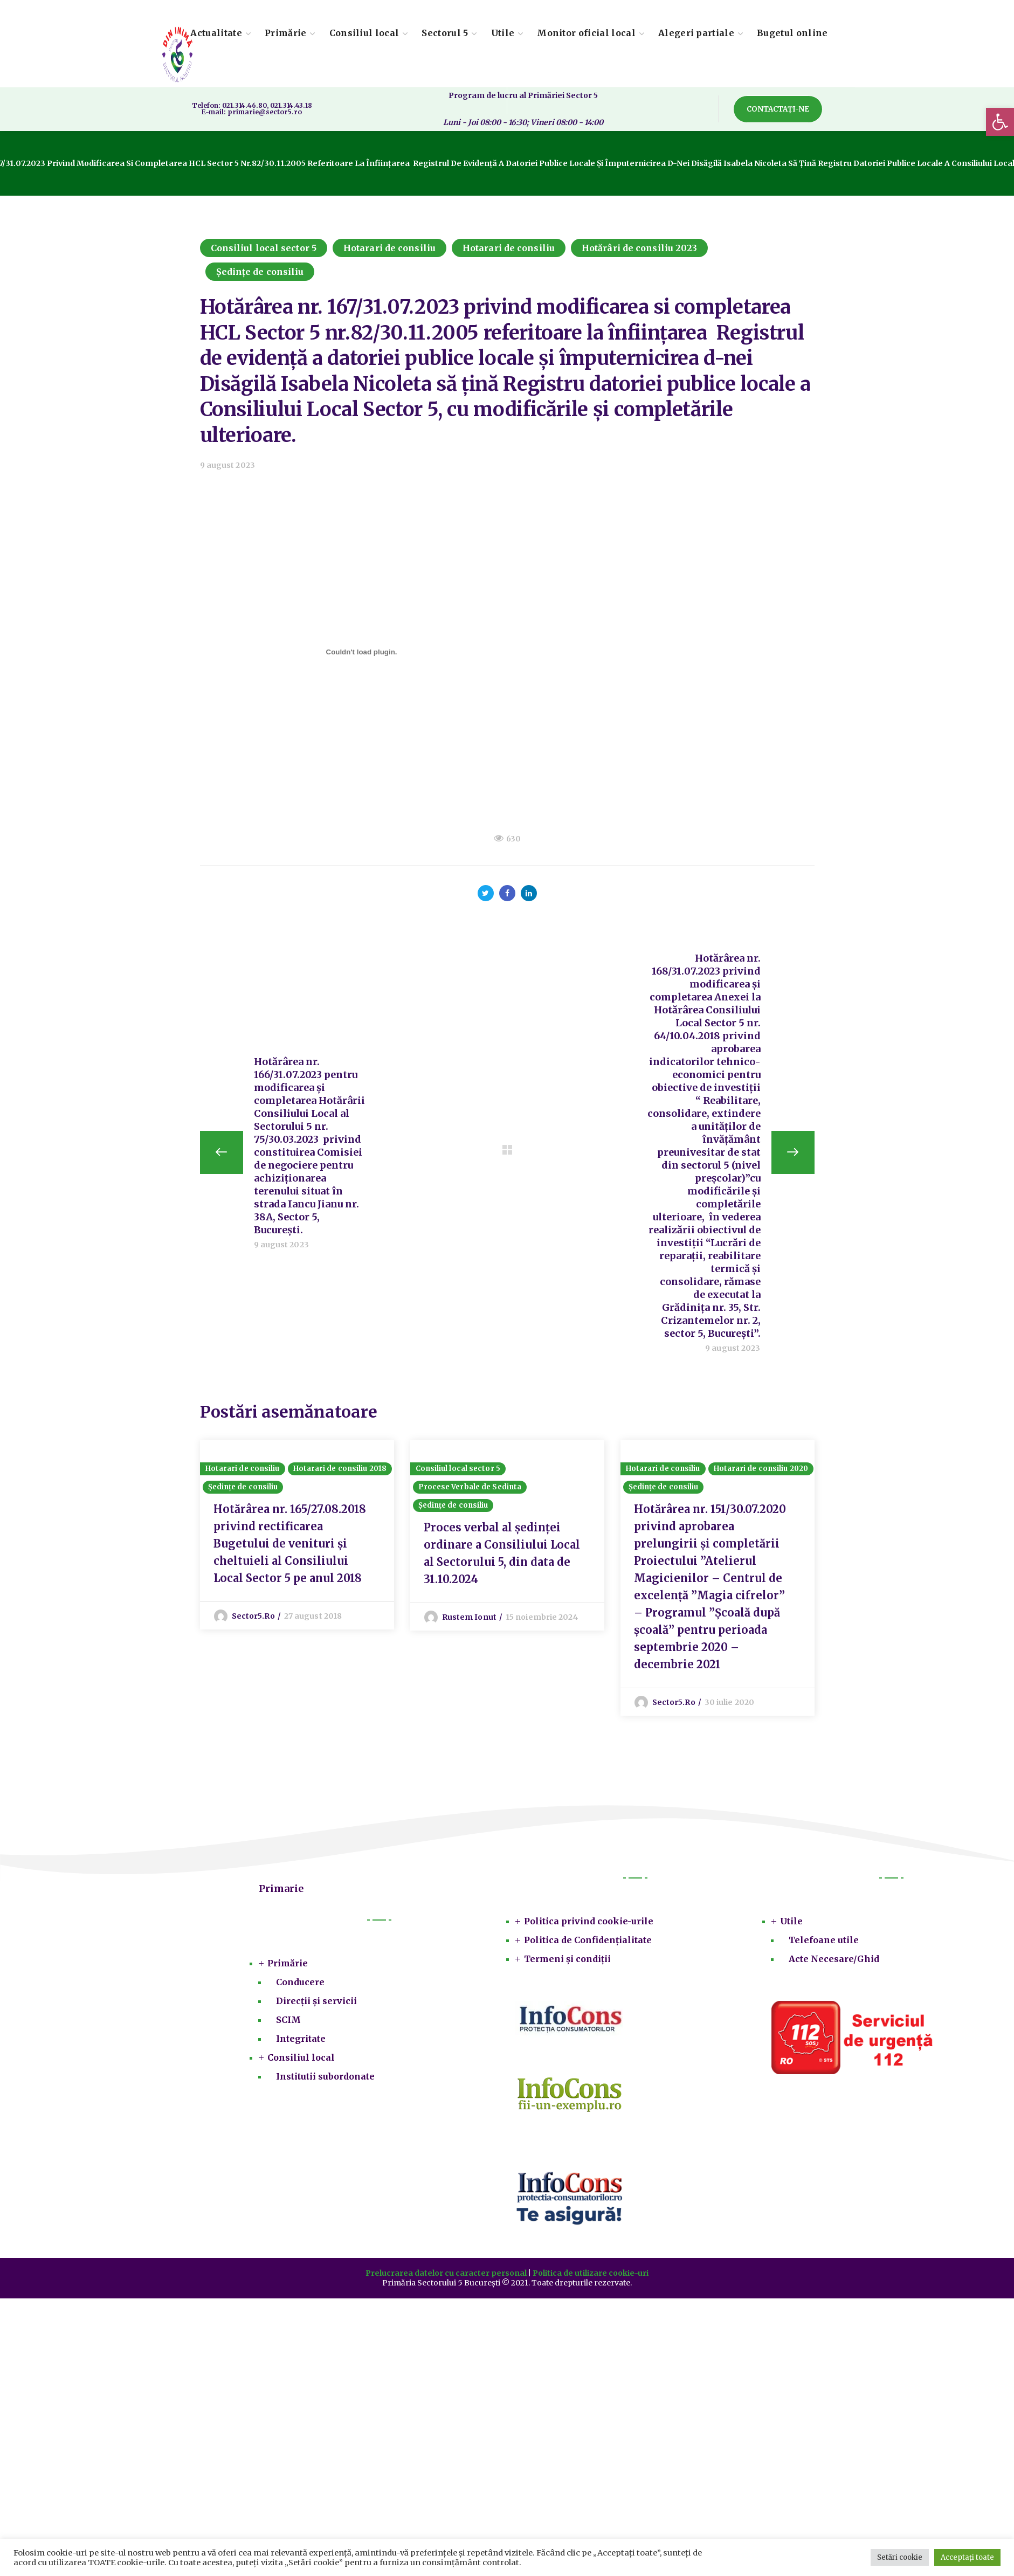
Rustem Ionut (469, 1617)
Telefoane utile (824, 1940)
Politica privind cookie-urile (588, 1921)
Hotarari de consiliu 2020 (761, 1469)
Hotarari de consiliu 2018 (340, 1469)
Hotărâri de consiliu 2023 (640, 248)
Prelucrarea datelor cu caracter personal (446, 2273)
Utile (791, 1921)
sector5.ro (253, 1616)
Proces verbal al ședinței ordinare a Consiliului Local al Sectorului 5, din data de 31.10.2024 (502, 1553)
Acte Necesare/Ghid (834, 1959)
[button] (1000, 122)
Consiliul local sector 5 (263, 248)
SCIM (288, 2020)
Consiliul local (301, 2058)
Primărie (287, 1963)
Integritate (301, 2039)
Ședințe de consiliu (260, 271)
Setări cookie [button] (899, 2557)
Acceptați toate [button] (967, 2557)
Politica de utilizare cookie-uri (591, 2273)
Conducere (300, 1982)
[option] (297, 1535)
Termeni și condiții (567, 1959)
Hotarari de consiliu (389, 248)
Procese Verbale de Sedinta (470, 1487)
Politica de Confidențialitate (588, 1940)
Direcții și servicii (316, 2001)
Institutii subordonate (325, 2076)
